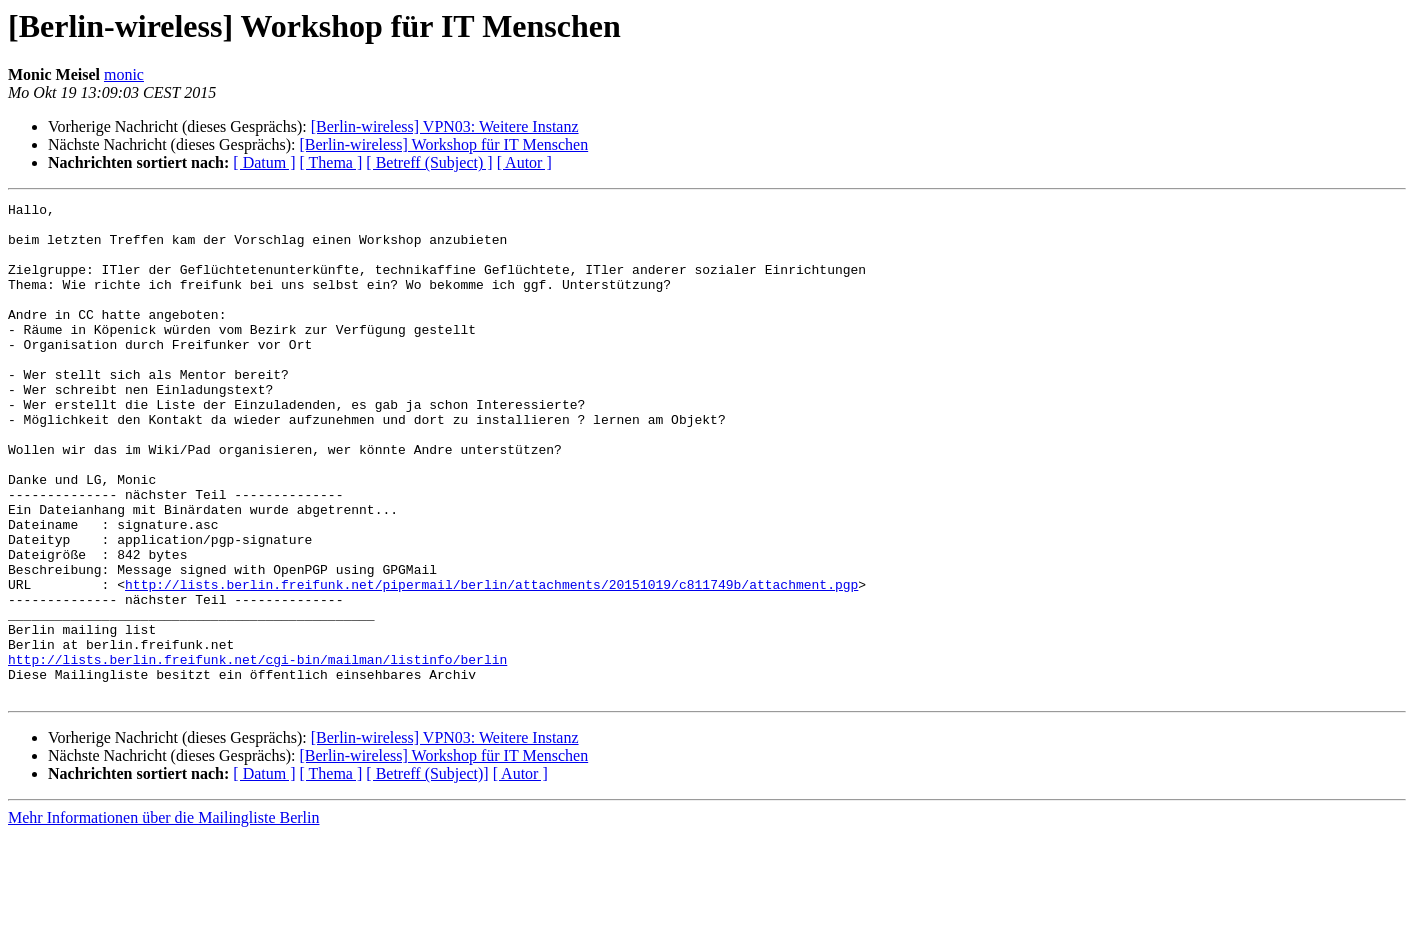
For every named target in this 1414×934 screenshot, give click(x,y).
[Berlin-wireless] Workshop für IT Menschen (443, 144)
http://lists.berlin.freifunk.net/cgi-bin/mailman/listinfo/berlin (257, 752)
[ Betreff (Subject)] (427, 872)
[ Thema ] (331, 162)
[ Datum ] (264, 162)
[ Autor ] (524, 162)
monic (124, 74)
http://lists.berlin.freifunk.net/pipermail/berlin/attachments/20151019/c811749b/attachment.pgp (491, 662)
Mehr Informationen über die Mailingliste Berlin (163, 916)
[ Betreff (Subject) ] (429, 162)
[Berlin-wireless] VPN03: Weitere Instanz (445, 126)
